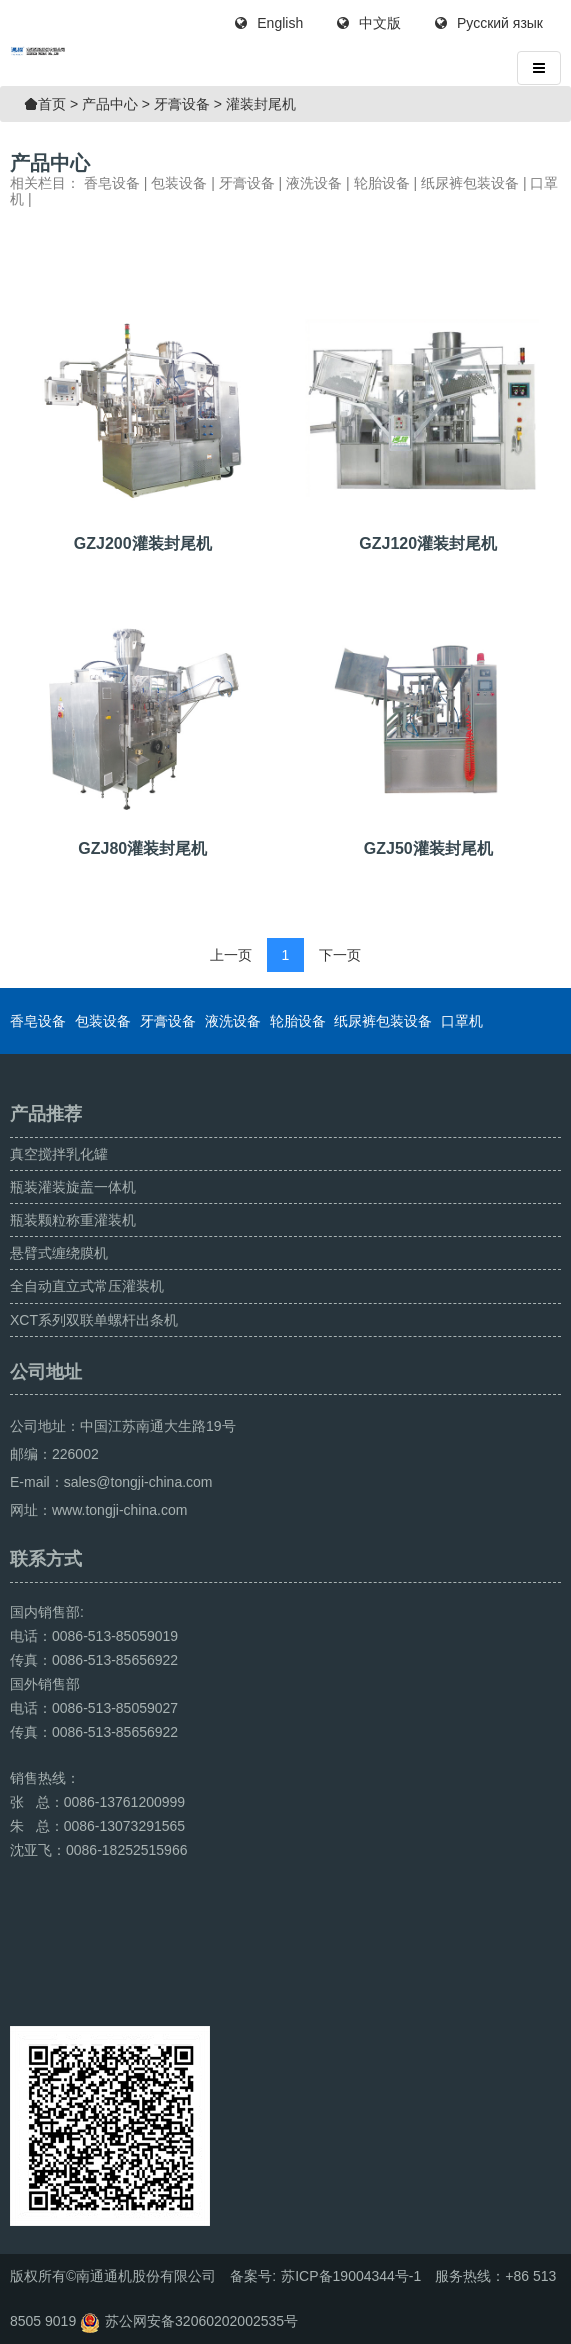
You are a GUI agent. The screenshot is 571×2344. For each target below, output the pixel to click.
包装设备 (179, 183)
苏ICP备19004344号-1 (351, 2276)
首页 (52, 104)
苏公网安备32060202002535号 (201, 2321)
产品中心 (110, 104)
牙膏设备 (182, 104)
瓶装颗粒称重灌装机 (73, 1220)
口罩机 (462, 1021)
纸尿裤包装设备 (470, 183)
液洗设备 (314, 183)
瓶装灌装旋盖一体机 (73, 1187)
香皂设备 (112, 183)
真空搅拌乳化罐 (59, 1154)
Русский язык (489, 23)
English (269, 23)
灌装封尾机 (261, 104)
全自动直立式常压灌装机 (87, 1286)
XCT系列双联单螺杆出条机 (94, 1320)
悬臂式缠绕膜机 (59, 1253)
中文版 (369, 23)
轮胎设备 (382, 183)
